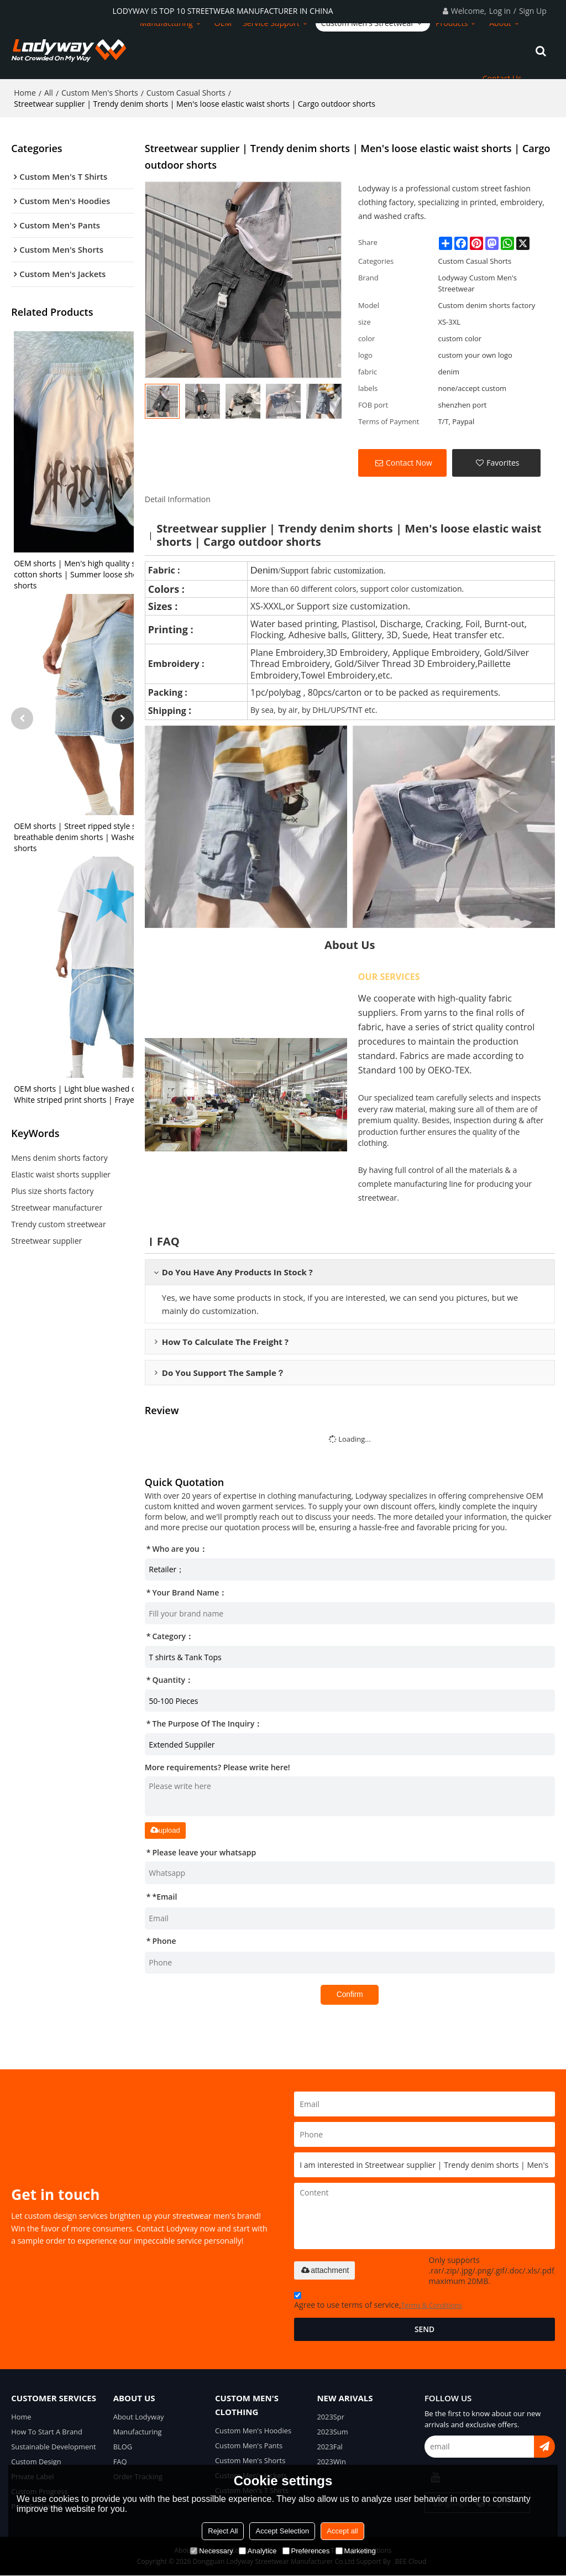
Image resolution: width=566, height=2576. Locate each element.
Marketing (356, 2551)
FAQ (120, 2462)
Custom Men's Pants (249, 2445)
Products (452, 22)
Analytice (258, 2551)
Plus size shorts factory (52, 1190)
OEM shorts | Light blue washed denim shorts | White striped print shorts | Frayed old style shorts (105, 1093)
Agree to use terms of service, (378, 2301)
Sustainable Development (54, 2446)
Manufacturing (166, 22)
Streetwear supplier (46, 1240)
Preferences (306, 2551)
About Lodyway (139, 2416)
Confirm (349, 1993)
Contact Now (409, 461)
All (48, 91)
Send (425, 2328)
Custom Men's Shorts (99, 91)
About (500, 22)
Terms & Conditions (431, 2304)
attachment (324, 2269)
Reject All (223, 2531)
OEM (223, 22)
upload (165, 1828)
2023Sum (332, 2431)
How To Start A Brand (47, 2431)
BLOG (123, 2446)
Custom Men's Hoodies (253, 2429)
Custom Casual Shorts (186, 91)
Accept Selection (282, 2531)
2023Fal (330, 2446)
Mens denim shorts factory (59, 1157)
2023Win (331, 2462)
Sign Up (533, 11)
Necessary (211, 2551)
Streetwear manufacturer (56, 1207)
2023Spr (330, 2416)
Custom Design (36, 2462)
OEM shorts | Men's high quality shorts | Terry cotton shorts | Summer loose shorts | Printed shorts (97, 573)
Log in (500, 11)
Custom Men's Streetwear (367, 22)
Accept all (342, 2531)
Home (25, 91)
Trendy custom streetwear (58, 1223)
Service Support (271, 22)
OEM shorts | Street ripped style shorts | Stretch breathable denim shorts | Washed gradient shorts (101, 836)
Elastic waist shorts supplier (61, 1174)
